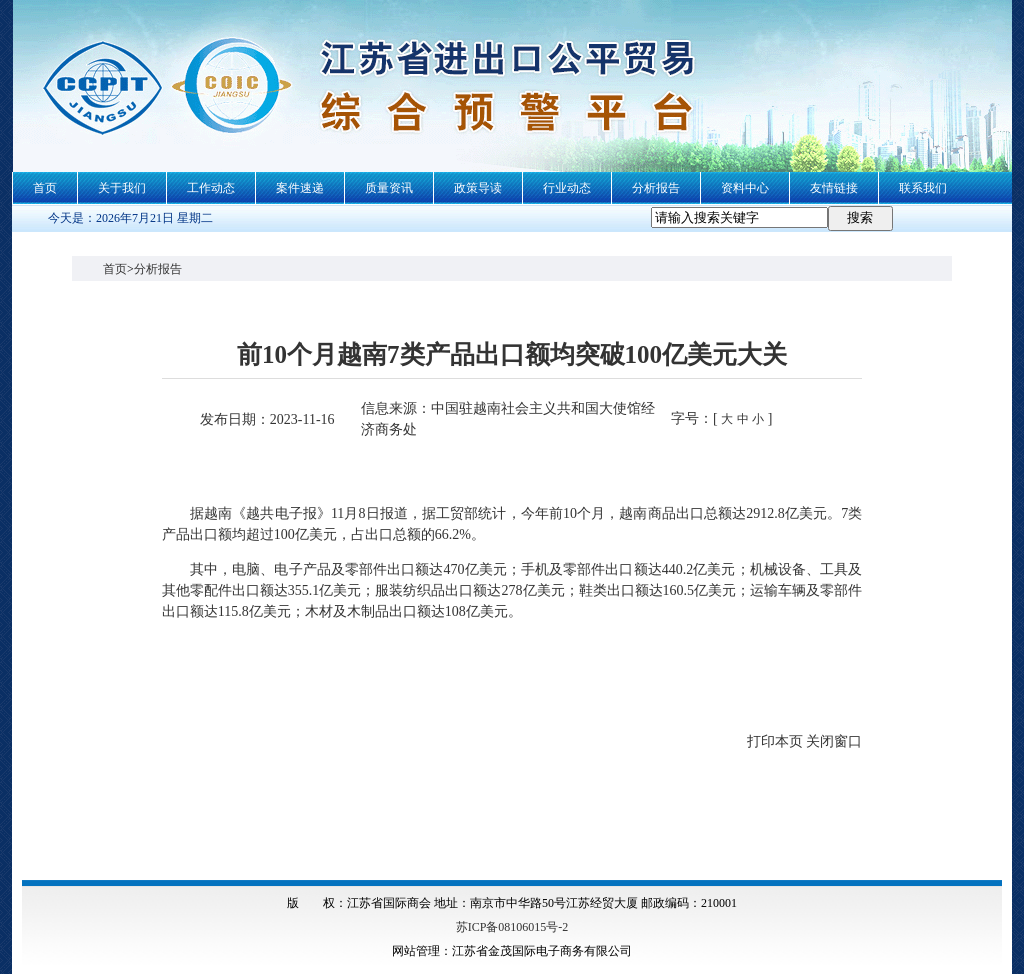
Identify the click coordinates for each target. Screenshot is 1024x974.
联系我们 (923, 188)
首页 (45, 188)
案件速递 (300, 188)
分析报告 (656, 188)
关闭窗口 (834, 741)
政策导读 (478, 188)
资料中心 (745, 188)
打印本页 (775, 741)
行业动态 (567, 188)
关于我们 (122, 188)
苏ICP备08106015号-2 (512, 927)
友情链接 (834, 188)
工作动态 (211, 188)
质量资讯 (389, 188)
